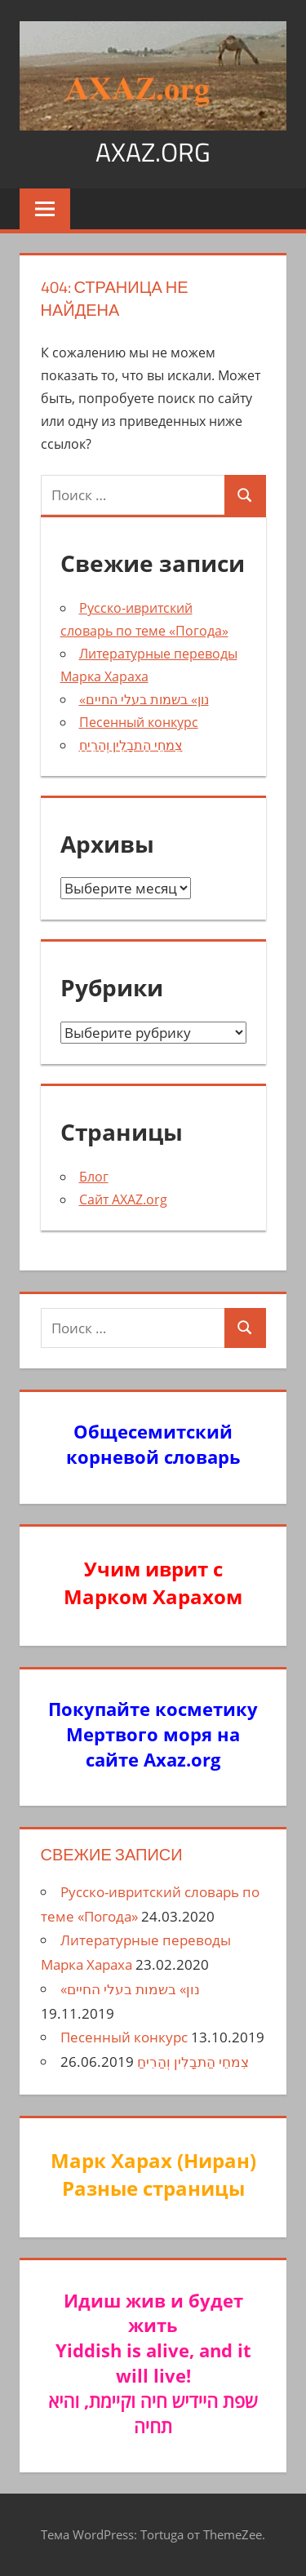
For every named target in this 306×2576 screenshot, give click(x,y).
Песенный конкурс (138, 722)
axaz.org (153, 151)
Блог (94, 1177)
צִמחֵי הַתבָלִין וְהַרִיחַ (131, 745)
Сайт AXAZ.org (123, 1199)
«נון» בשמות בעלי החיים (144, 699)
